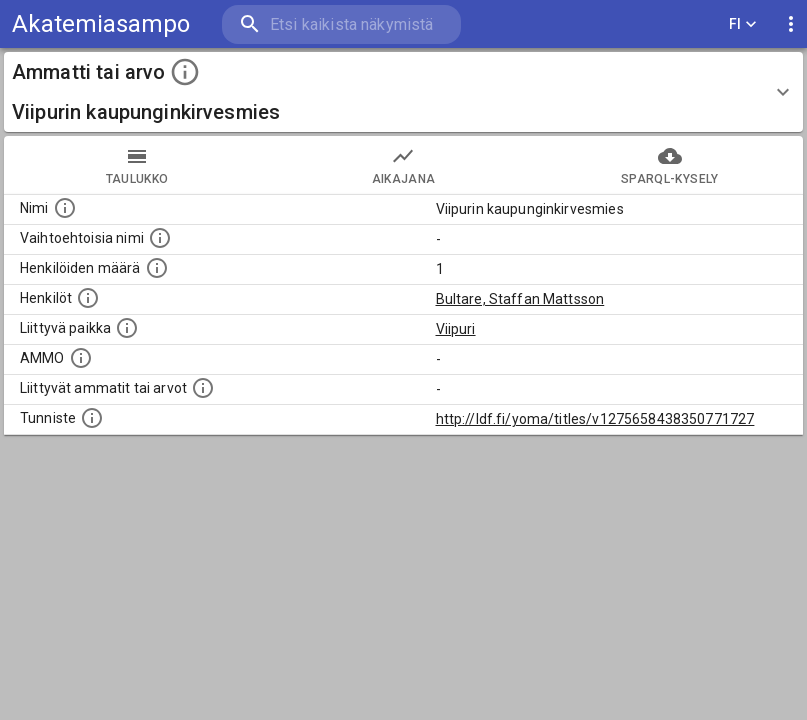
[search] (341, 24)
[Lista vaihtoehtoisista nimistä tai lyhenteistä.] (160, 238)
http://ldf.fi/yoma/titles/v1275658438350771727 (595, 419)
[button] (403, 92)
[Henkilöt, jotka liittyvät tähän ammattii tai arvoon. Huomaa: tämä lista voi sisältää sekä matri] (88, 298)
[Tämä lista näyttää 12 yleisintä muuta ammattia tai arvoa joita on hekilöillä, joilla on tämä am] (203, 388)
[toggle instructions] (185, 72)
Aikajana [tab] (403, 165)
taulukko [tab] (137, 165)
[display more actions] (791, 24)
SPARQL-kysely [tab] (670, 165)
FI (743, 24)
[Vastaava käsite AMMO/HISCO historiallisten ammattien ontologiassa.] (81, 358)
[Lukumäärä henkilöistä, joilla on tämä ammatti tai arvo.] (157, 268)
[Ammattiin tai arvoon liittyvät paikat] (127, 328)
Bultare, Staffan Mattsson (520, 299)
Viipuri (456, 329)
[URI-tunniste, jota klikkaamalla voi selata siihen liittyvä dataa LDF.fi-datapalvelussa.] (92, 418)
